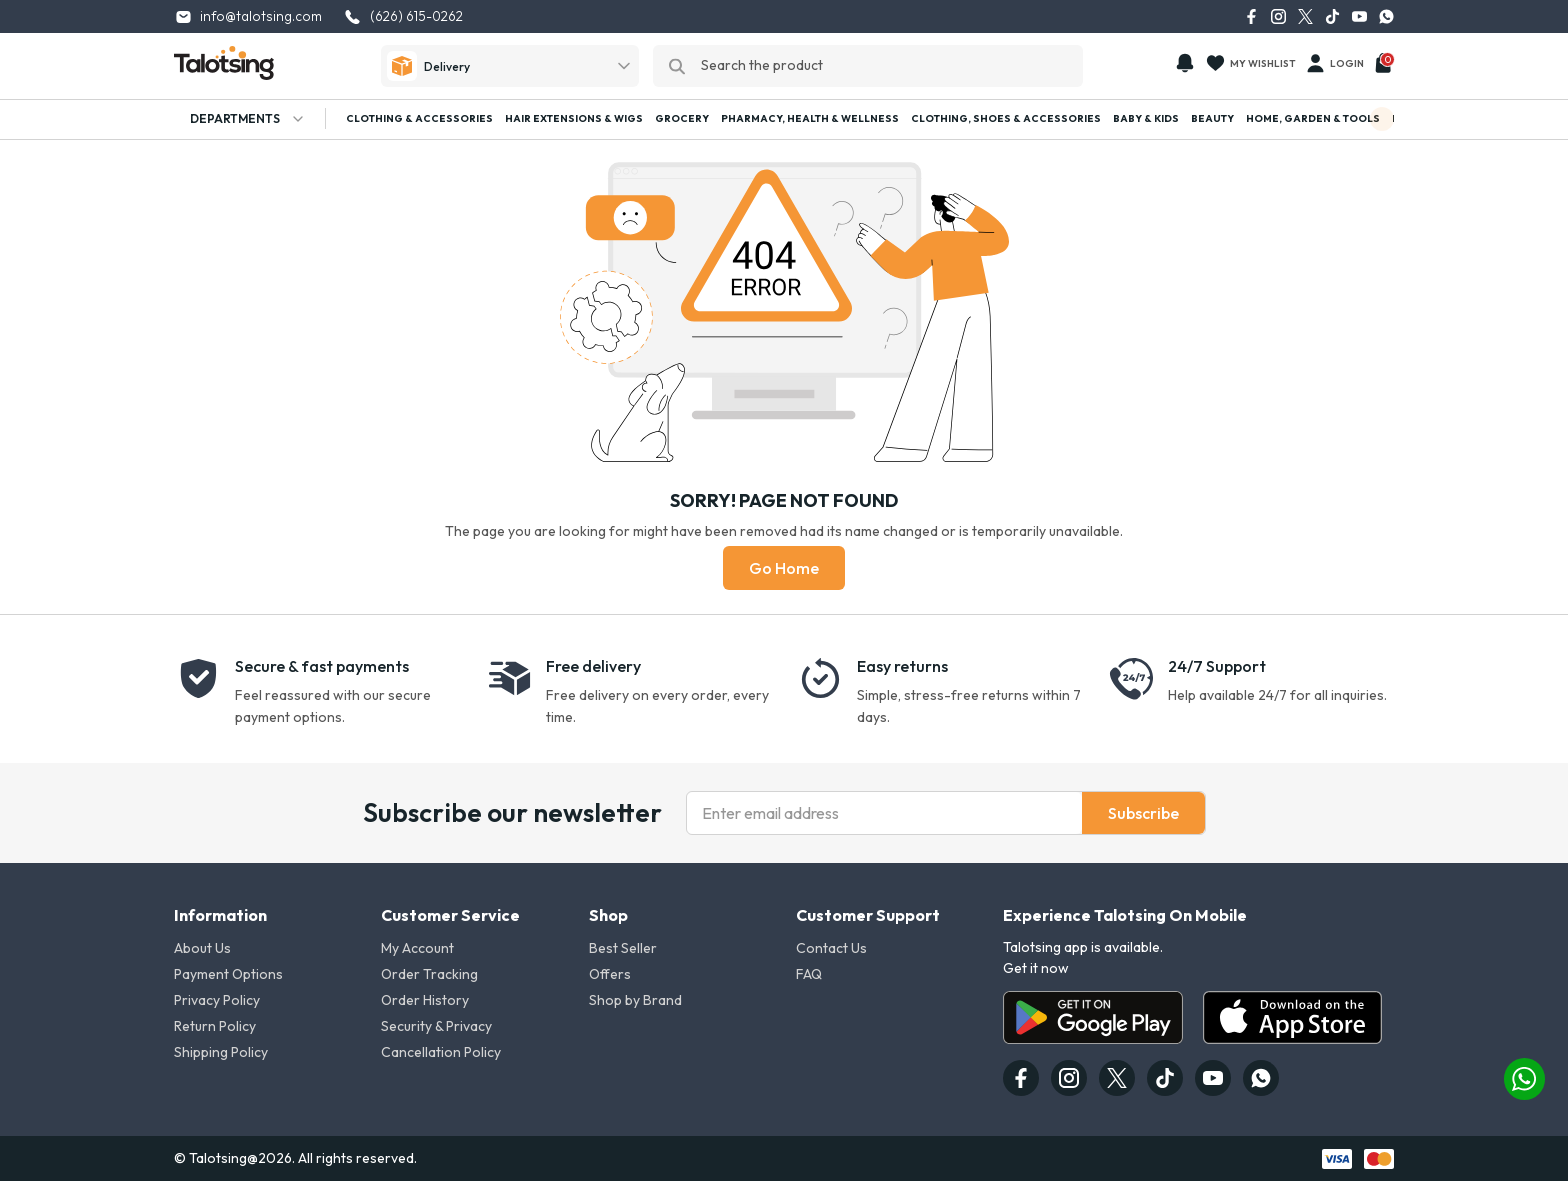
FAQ (809, 974)
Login (1334, 63)
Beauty (1212, 118)
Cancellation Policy (441, 1052)
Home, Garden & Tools (1313, 118)
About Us (202, 948)
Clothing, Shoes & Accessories (1006, 118)
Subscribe (1143, 813)
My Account (417, 948)
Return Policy (215, 1026)
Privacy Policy (217, 1000)
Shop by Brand (635, 1000)
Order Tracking (429, 974)
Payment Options (228, 974)
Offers (610, 974)
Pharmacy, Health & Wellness (810, 118)
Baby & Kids (1146, 118)
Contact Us (831, 948)
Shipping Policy (221, 1052)
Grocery (682, 118)
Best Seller (623, 948)
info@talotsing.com (248, 16)
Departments (240, 119)
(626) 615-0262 (409, 16)
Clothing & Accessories (419, 118)
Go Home (784, 568)
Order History (425, 1000)
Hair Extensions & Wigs (574, 118)
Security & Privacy (436, 1026)
